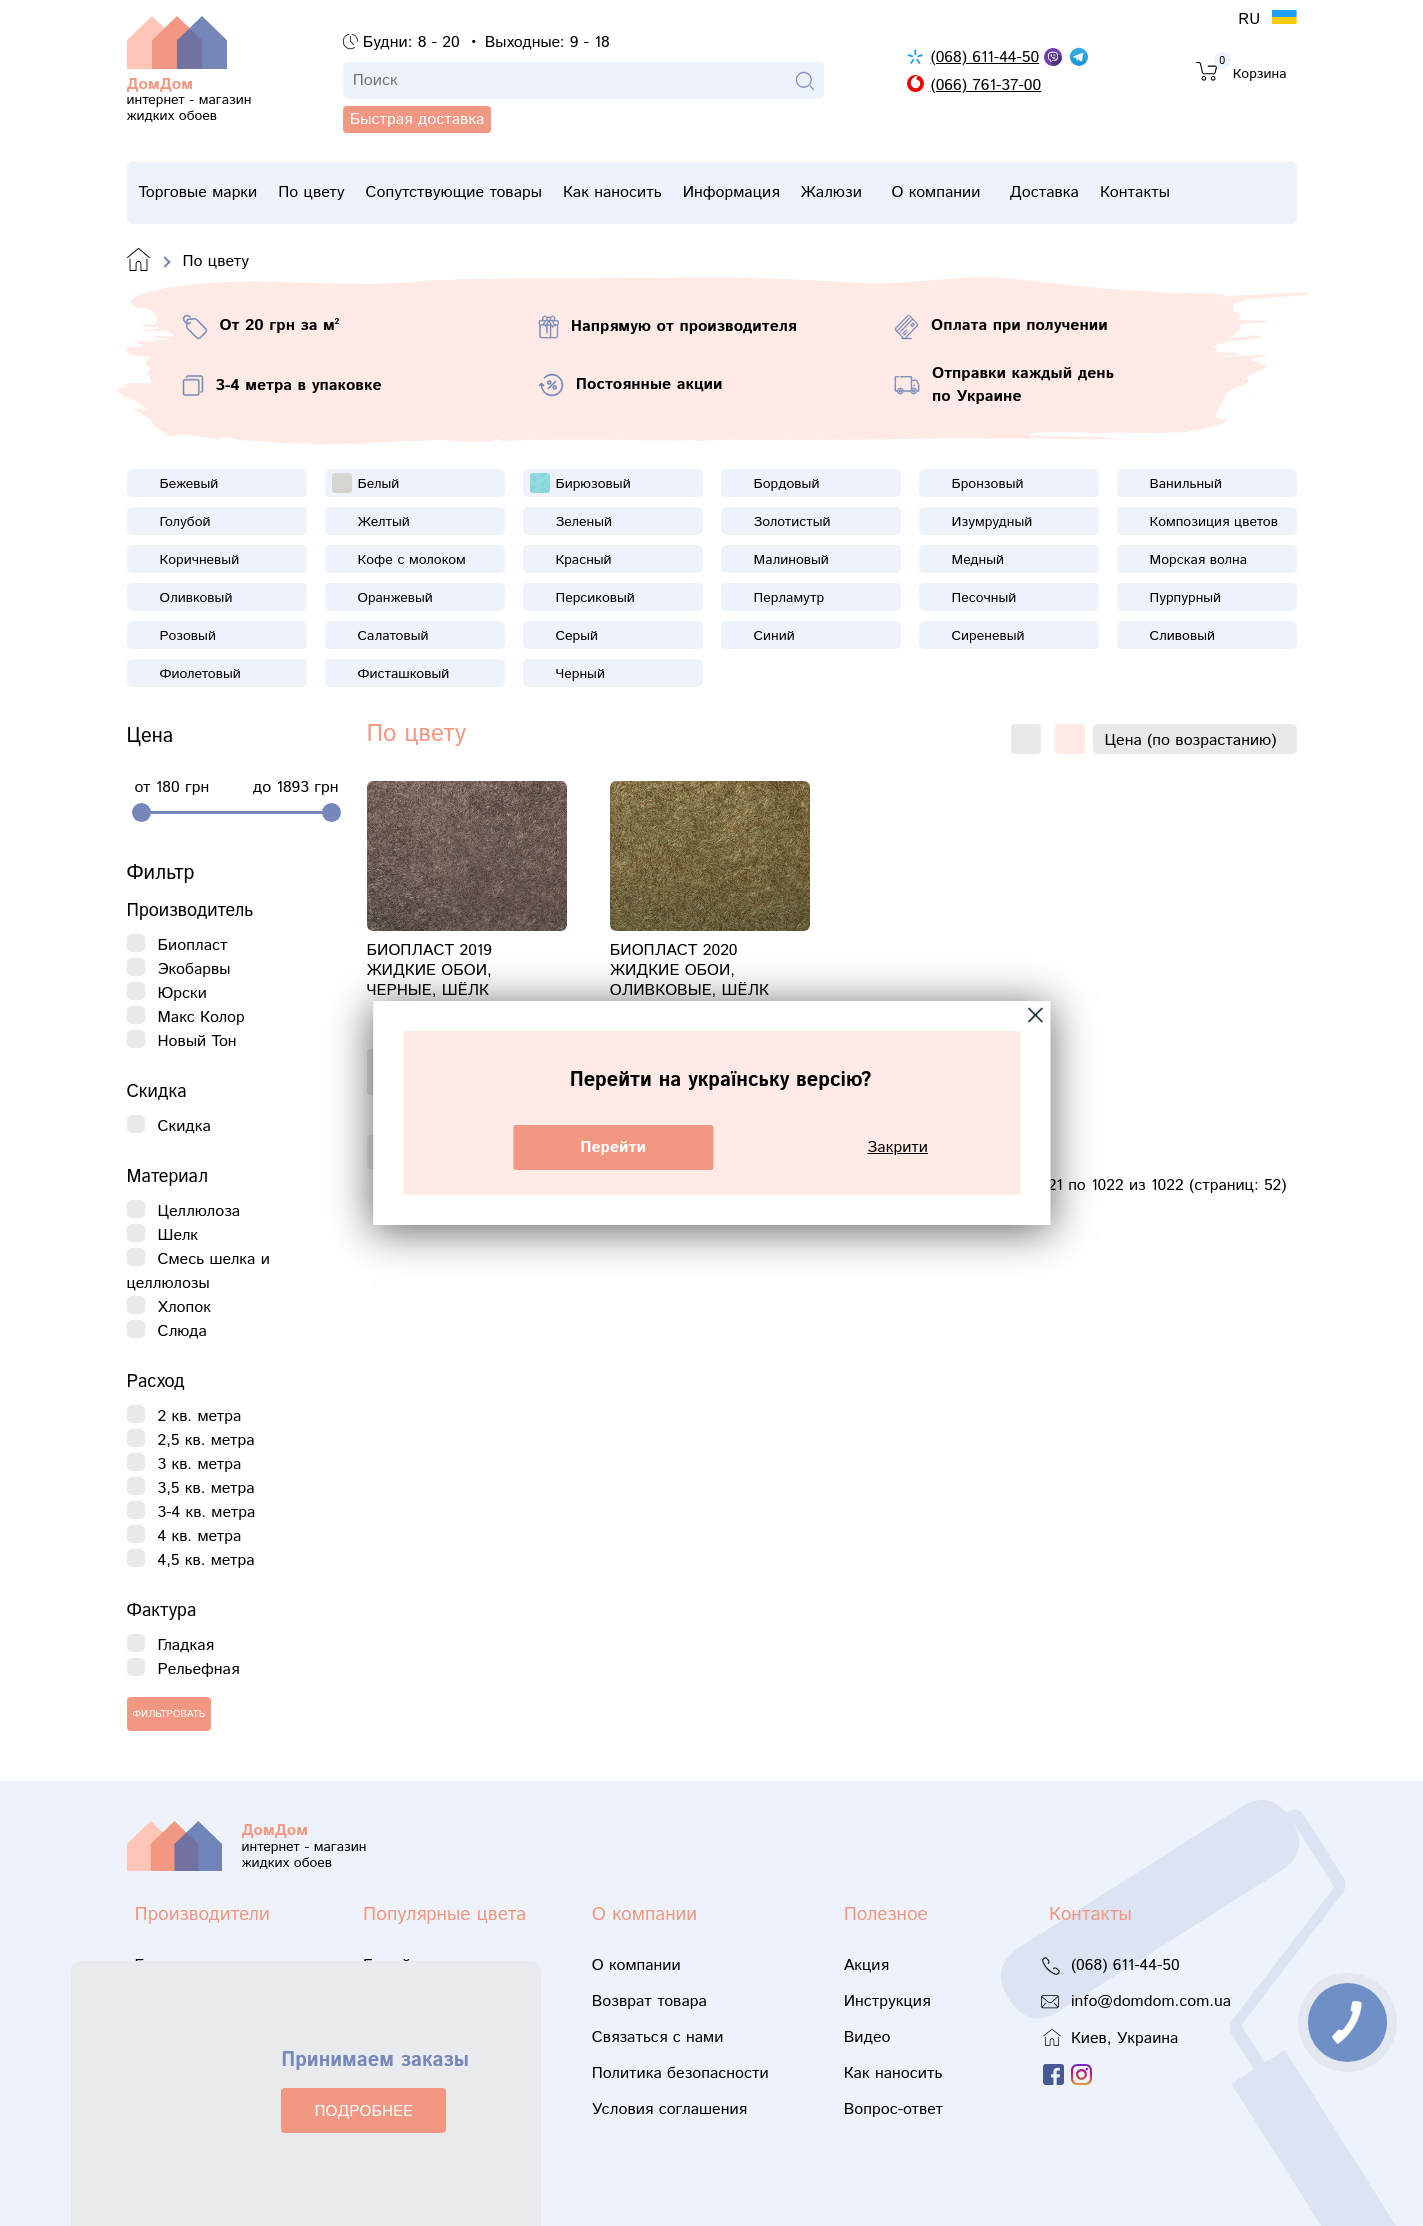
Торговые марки (198, 197)
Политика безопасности (680, 2073)
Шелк (178, 1235)
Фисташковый (404, 674)
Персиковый (595, 598)
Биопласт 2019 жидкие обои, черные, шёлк (429, 971)
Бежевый (189, 484)
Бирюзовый (593, 484)
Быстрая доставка (229, 150)
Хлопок (184, 1307)
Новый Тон (197, 1041)
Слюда (182, 1331)
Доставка (1147, 192)
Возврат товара (649, 2001)
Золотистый (792, 522)
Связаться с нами (658, 2037)
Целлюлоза (199, 1211)
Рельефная (199, 1669)
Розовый (188, 636)
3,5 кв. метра (206, 1488)
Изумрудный (992, 522)
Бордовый (787, 484)
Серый (577, 636)
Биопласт (193, 945)
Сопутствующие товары (483, 197)
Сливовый (1183, 636)
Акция (866, 1965)
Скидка (184, 1126)
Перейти (613, 1147)
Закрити (897, 1147)
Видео (867, 2037)
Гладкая (186, 1645)
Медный (978, 560)
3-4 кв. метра (207, 1512)
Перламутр (789, 598)
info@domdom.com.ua (1151, 2001)
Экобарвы (194, 969)
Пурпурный (1186, 598)
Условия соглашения (669, 2109)
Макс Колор (201, 1017)
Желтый (384, 522)
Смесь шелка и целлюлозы (198, 1271)
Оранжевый (395, 598)
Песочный (984, 598)
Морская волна (1199, 560)
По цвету (326, 192)
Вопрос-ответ (893, 2109)
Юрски (182, 993)
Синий (774, 636)
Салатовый (393, 636)
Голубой (185, 522)
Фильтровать (169, 1714)
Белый (379, 484)
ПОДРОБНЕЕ (363, 2111)
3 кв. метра (200, 1464)
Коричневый (200, 560)
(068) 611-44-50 (984, 57)
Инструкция (887, 2001)
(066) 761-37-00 (985, 85)
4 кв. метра (200, 1536)
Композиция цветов (1214, 522)
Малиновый (791, 560)
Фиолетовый (200, 674)
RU (1251, 19)
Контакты (1253, 192)
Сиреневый (988, 636)
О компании (1024, 197)
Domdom (139, 261)
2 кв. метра (200, 1416)
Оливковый (196, 598)
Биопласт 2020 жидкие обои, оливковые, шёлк (689, 971)
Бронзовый (988, 484)
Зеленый (584, 522)
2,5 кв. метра (206, 1440)
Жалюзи (904, 197)
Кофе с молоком (412, 560)
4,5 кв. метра (206, 1560)
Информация (789, 197)
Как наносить (656, 192)
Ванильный (1186, 484)
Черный (580, 674)
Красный (584, 560)
